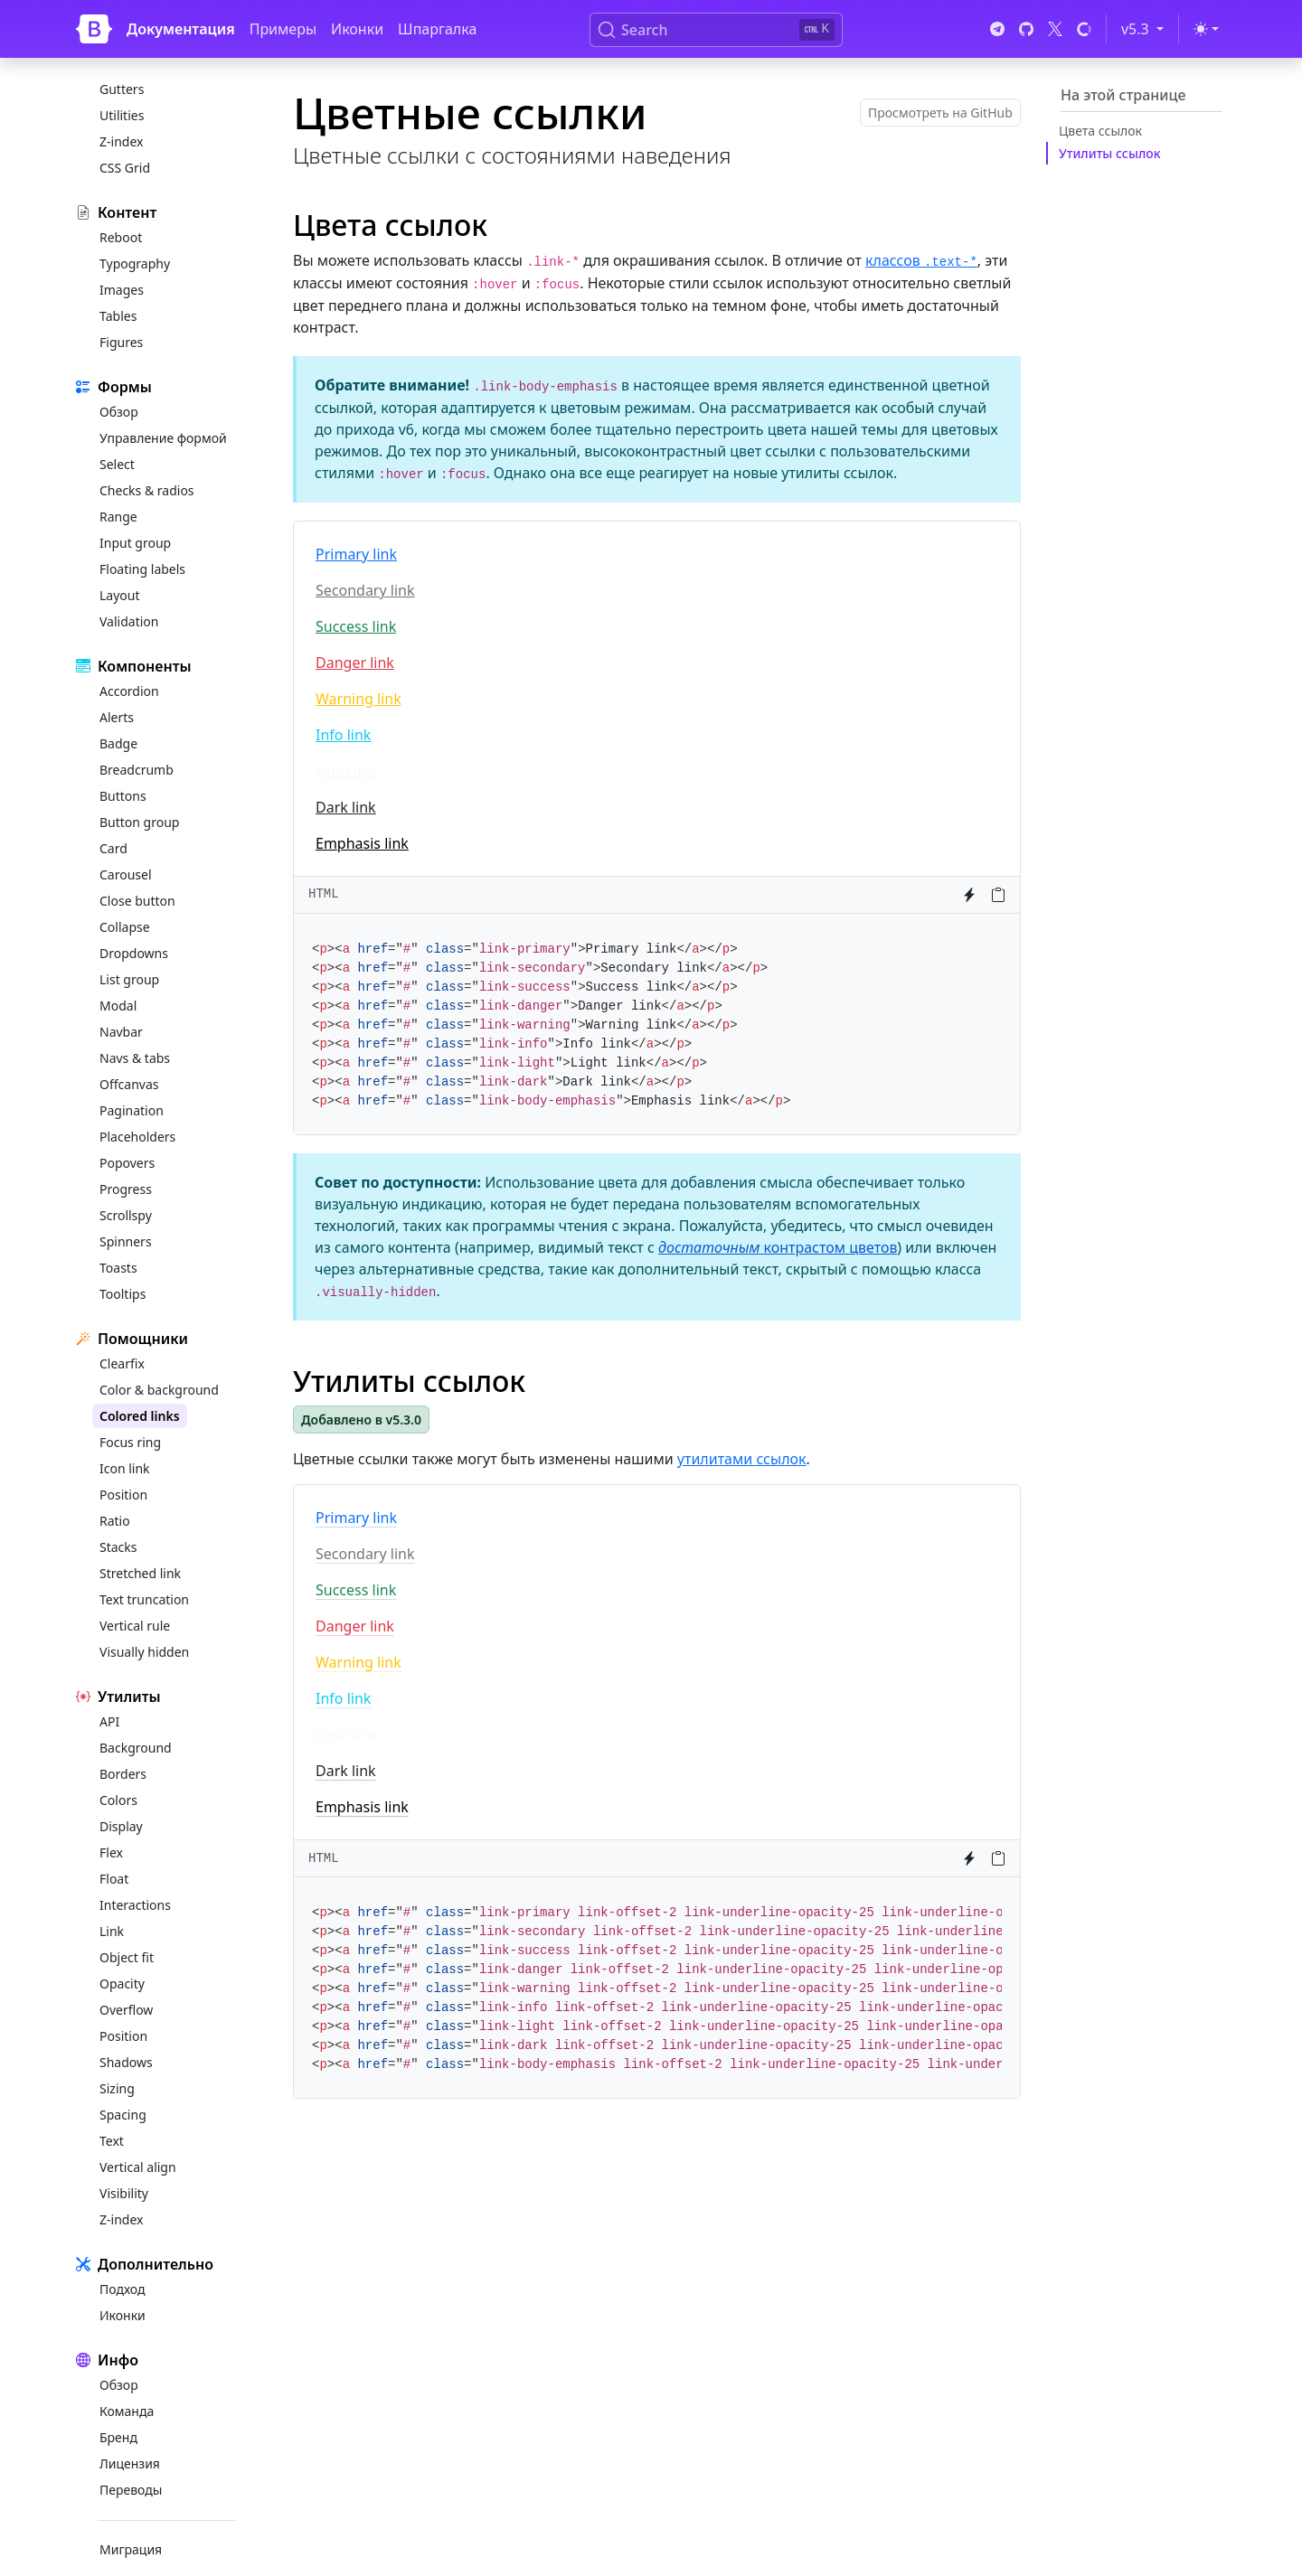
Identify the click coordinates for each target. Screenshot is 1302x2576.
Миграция (130, 2549)
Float (113, 1878)
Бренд (118, 2437)
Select (117, 464)
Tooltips (122, 1293)
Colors (118, 1800)
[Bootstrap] (94, 29)
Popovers (127, 1162)
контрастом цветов (777, 1247)
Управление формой (163, 438)
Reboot (120, 237)
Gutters (121, 89)
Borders (122, 1773)
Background (135, 1747)
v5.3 (1145, 28)
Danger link (355, 662)
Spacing (122, 2114)
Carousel (125, 874)
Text (111, 2140)
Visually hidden (144, 1651)
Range (118, 516)
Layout (119, 595)
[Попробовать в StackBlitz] (969, 894)
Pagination (131, 1110)
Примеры (283, 29)
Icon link (124, 1468)
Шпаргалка (437, 29)
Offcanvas (128, 1084)
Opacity (122, 1983)
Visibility (123, 2193)
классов (921, 260)
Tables (118, 315)
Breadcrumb (136, 769)
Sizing (117, 2088)
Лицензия (129, 2463)
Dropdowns (133, 953)
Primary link (356, 554)
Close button (137, 900)
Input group (135, 542)
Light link (347, 771)
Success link (356, 626)
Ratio (114, 1520)
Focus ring (130, 1442)
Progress (125, 1189)
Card (113, 848)
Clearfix (122, 1363)
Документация (181, 29)
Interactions (135, 1904)
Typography (134, 263)
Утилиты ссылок (1110, 153)
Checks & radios (146, 490)
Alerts (116, 717)
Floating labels (142, 569)
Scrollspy (125, 1215)
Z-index (121, 141)
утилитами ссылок (742, 1459)
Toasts (118, 1267)
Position (123, 1494)
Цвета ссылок (1100, 130)
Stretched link (140, 1573)
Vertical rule (134, 1625)
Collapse (124, 926)
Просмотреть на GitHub (940, 112)
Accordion (129, 691)
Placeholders (137, 1136)
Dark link (346, 807)
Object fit (126, 1957)
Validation (128, 621)
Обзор (118, 411)
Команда (126, 2411)
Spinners (125, 1241)
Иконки (357, 29)
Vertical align (137, 2167)
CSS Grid (124, 167)
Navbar (121, 1031)
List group (129, 979)
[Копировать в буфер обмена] (998, 894)
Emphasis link (362, 843)
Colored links (139, 1415)
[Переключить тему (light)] (1206, 29)
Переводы (130, 2489)
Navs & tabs (134, 1058)
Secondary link (365, 590)
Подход (122, 2289)
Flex (111, 1852)
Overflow (126, 2009)
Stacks (118, 1547)
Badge (118, 743)
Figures (121, 342)
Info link (343, 735)
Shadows (126, 2062)
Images (121, 289)
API (109, 1721)
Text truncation (144, 1599)
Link (111, 1931)
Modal (118, 1005)
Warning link (358, 699)
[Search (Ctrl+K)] (716, 30)
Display (121, 1826)
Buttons (122, 795)
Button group (139, 822)
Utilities (121, 115)
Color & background (159, 1389)
